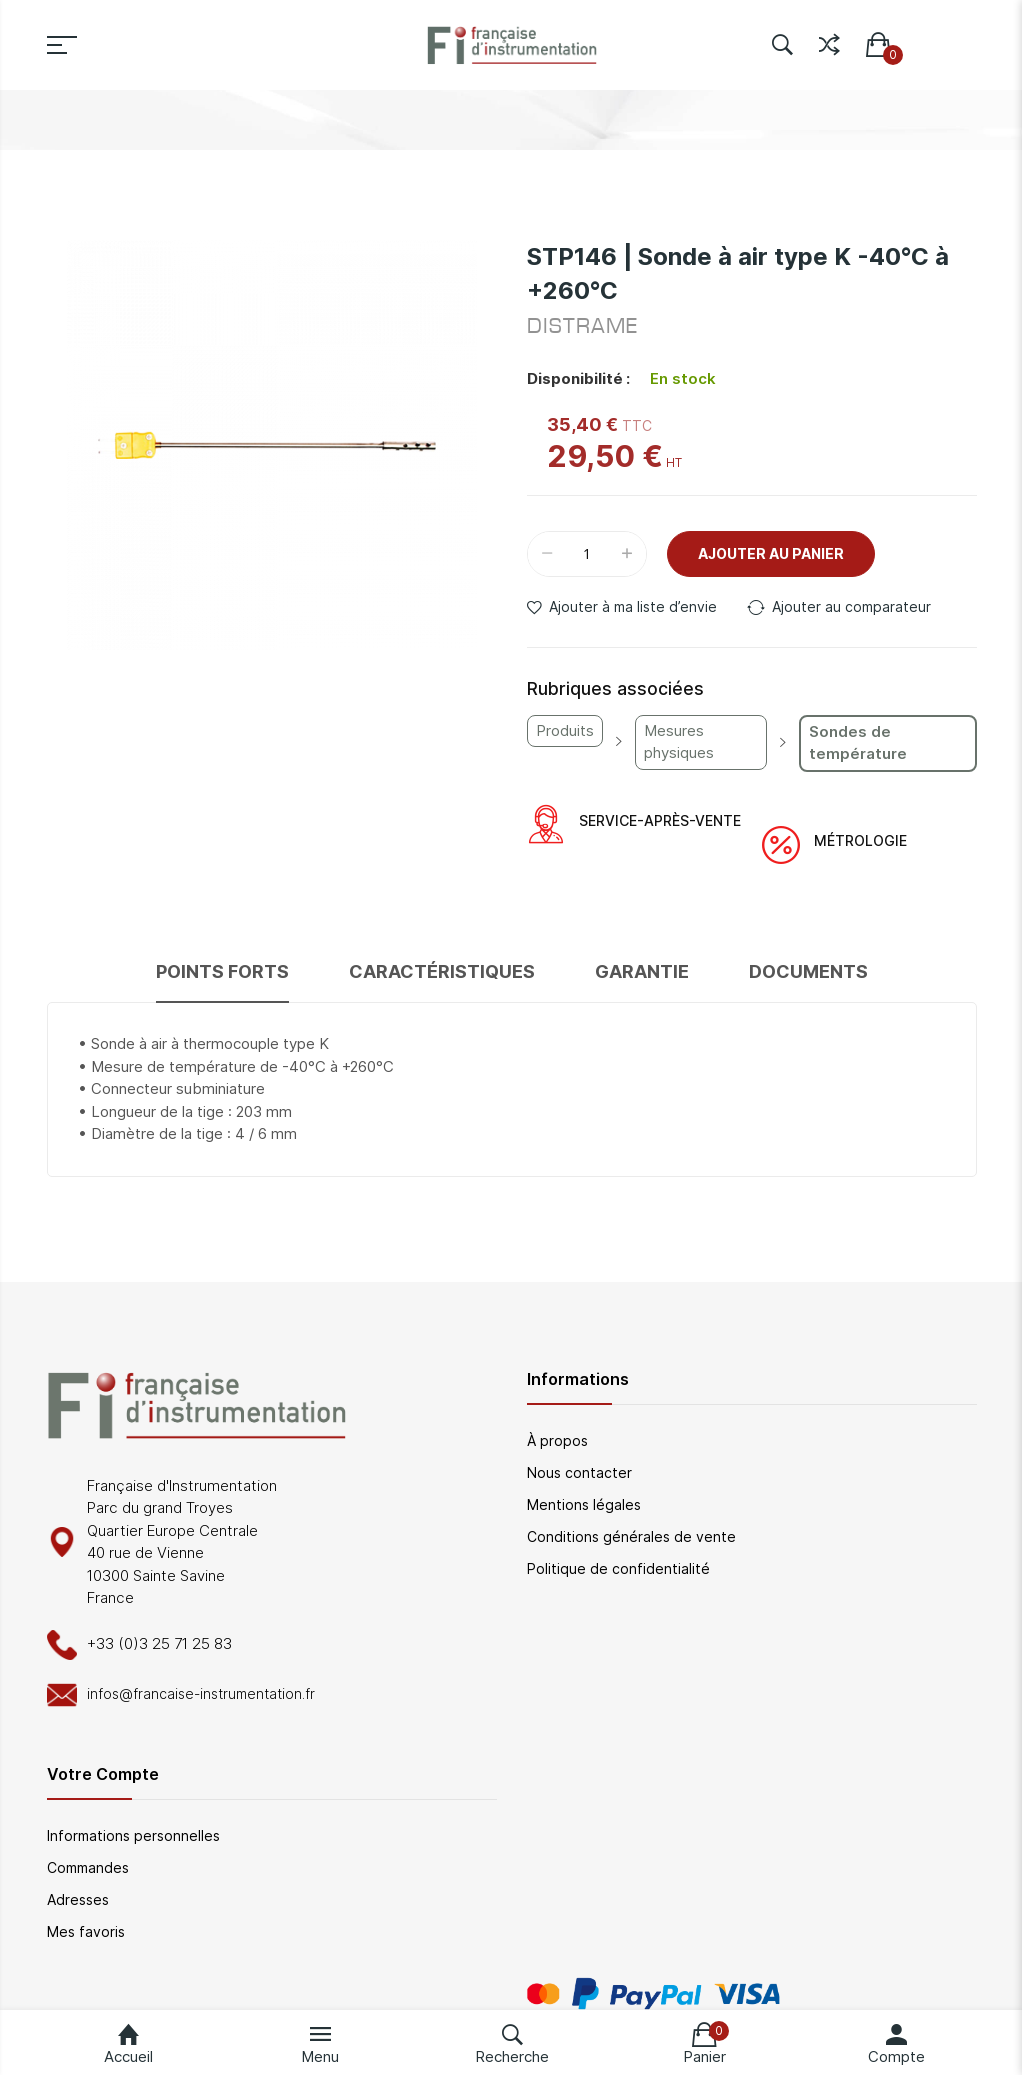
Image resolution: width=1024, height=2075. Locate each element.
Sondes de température (858, 743)
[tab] (222, 980)
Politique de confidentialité (618, 1568)
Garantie (642, 971)
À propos (557, 1440)
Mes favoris (86, 1931)
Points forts (222, 971)
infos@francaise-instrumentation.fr (201, 1693)
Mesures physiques (679, 742)
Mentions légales (584, 1504)
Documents (808, 971)
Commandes (88, 1867)
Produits (565, 730)
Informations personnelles (133, 1835)
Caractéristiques (442, 971)
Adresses (78, 1899)
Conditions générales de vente (631, 1536)
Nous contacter (579, 1472)
